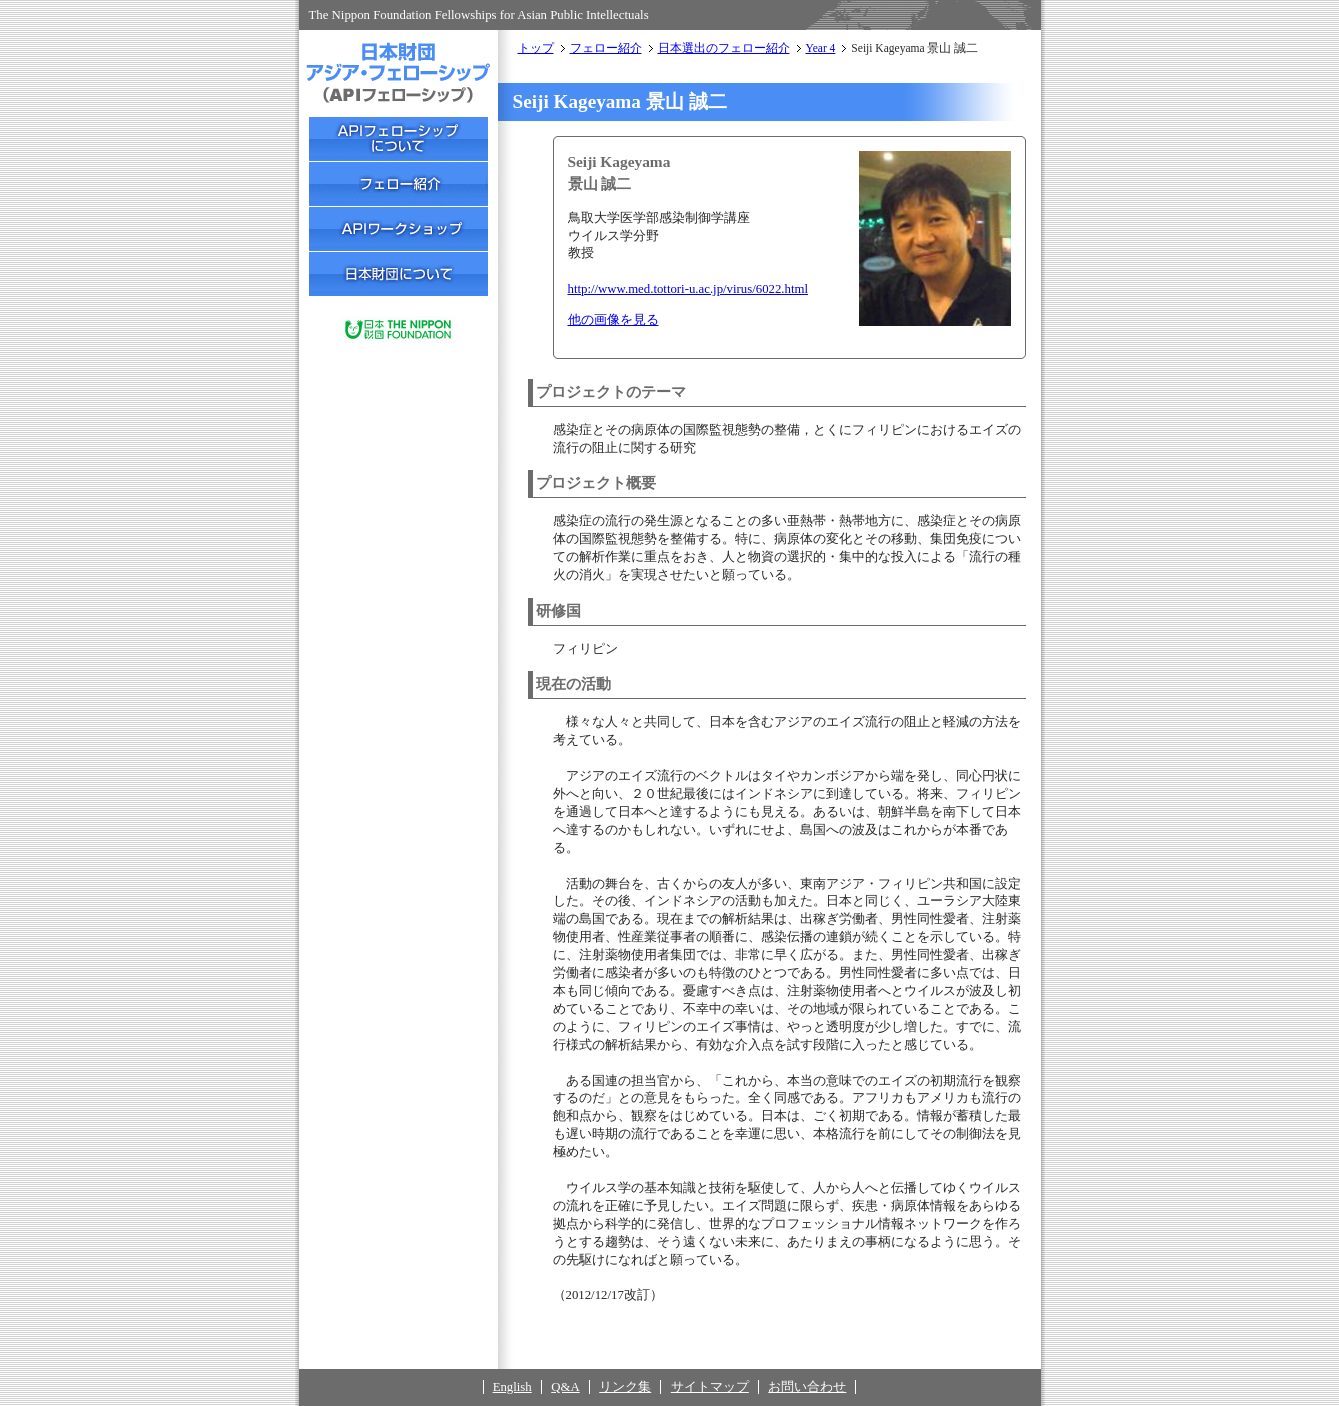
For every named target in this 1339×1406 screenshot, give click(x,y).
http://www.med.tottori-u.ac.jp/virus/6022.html (688, 289)
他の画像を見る (613, 320)
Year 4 (821, 48)
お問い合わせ (807, 1387)
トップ (536, 48)
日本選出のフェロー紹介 (724, 48)
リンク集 (625, 1387)
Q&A (565, 1387)
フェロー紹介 (606, 48)
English (512, 1387)
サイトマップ (710, 1387)
